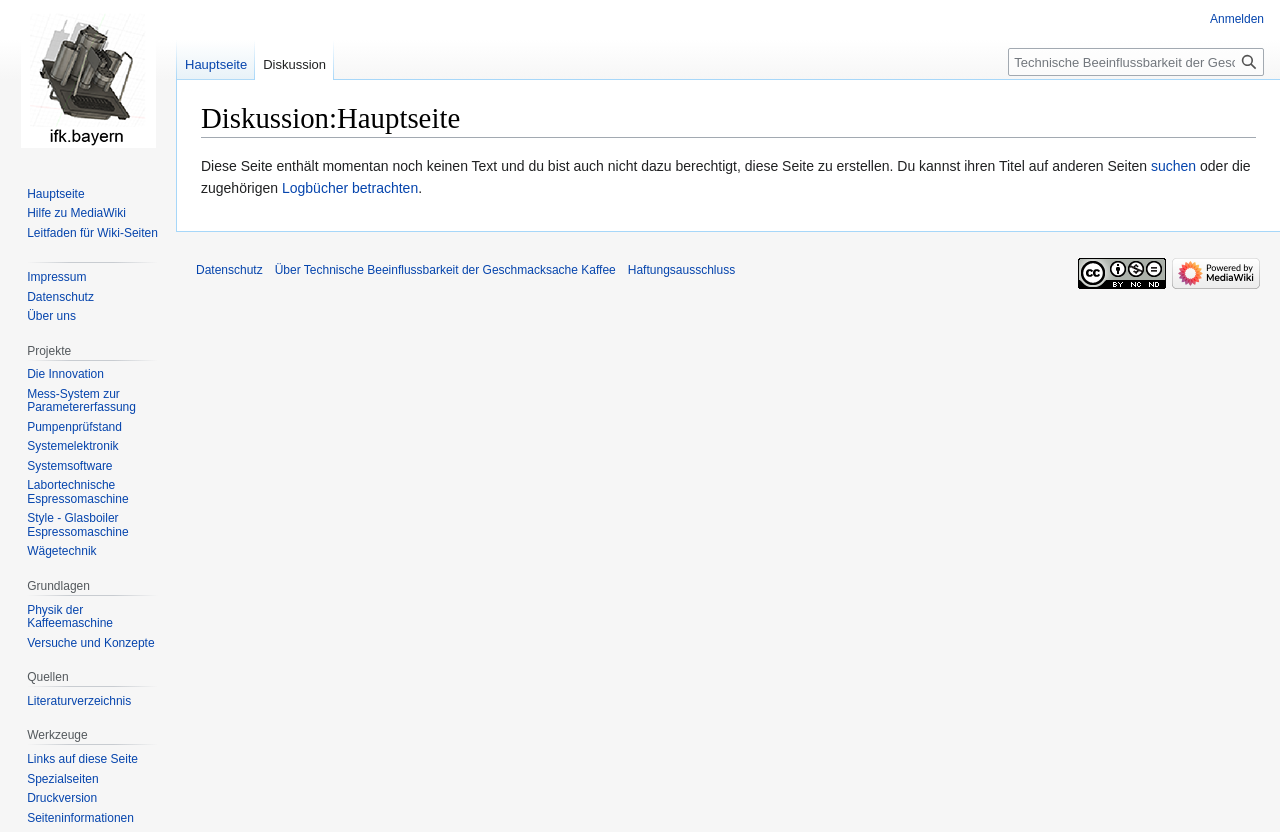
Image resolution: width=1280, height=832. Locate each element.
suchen (1173, 166)
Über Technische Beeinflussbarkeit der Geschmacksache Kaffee (445, 270)
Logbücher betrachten (350, 188)
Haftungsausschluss (681, 270)
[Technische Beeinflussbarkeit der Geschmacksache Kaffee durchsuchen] (1136, 62)
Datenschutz (229, 270)
